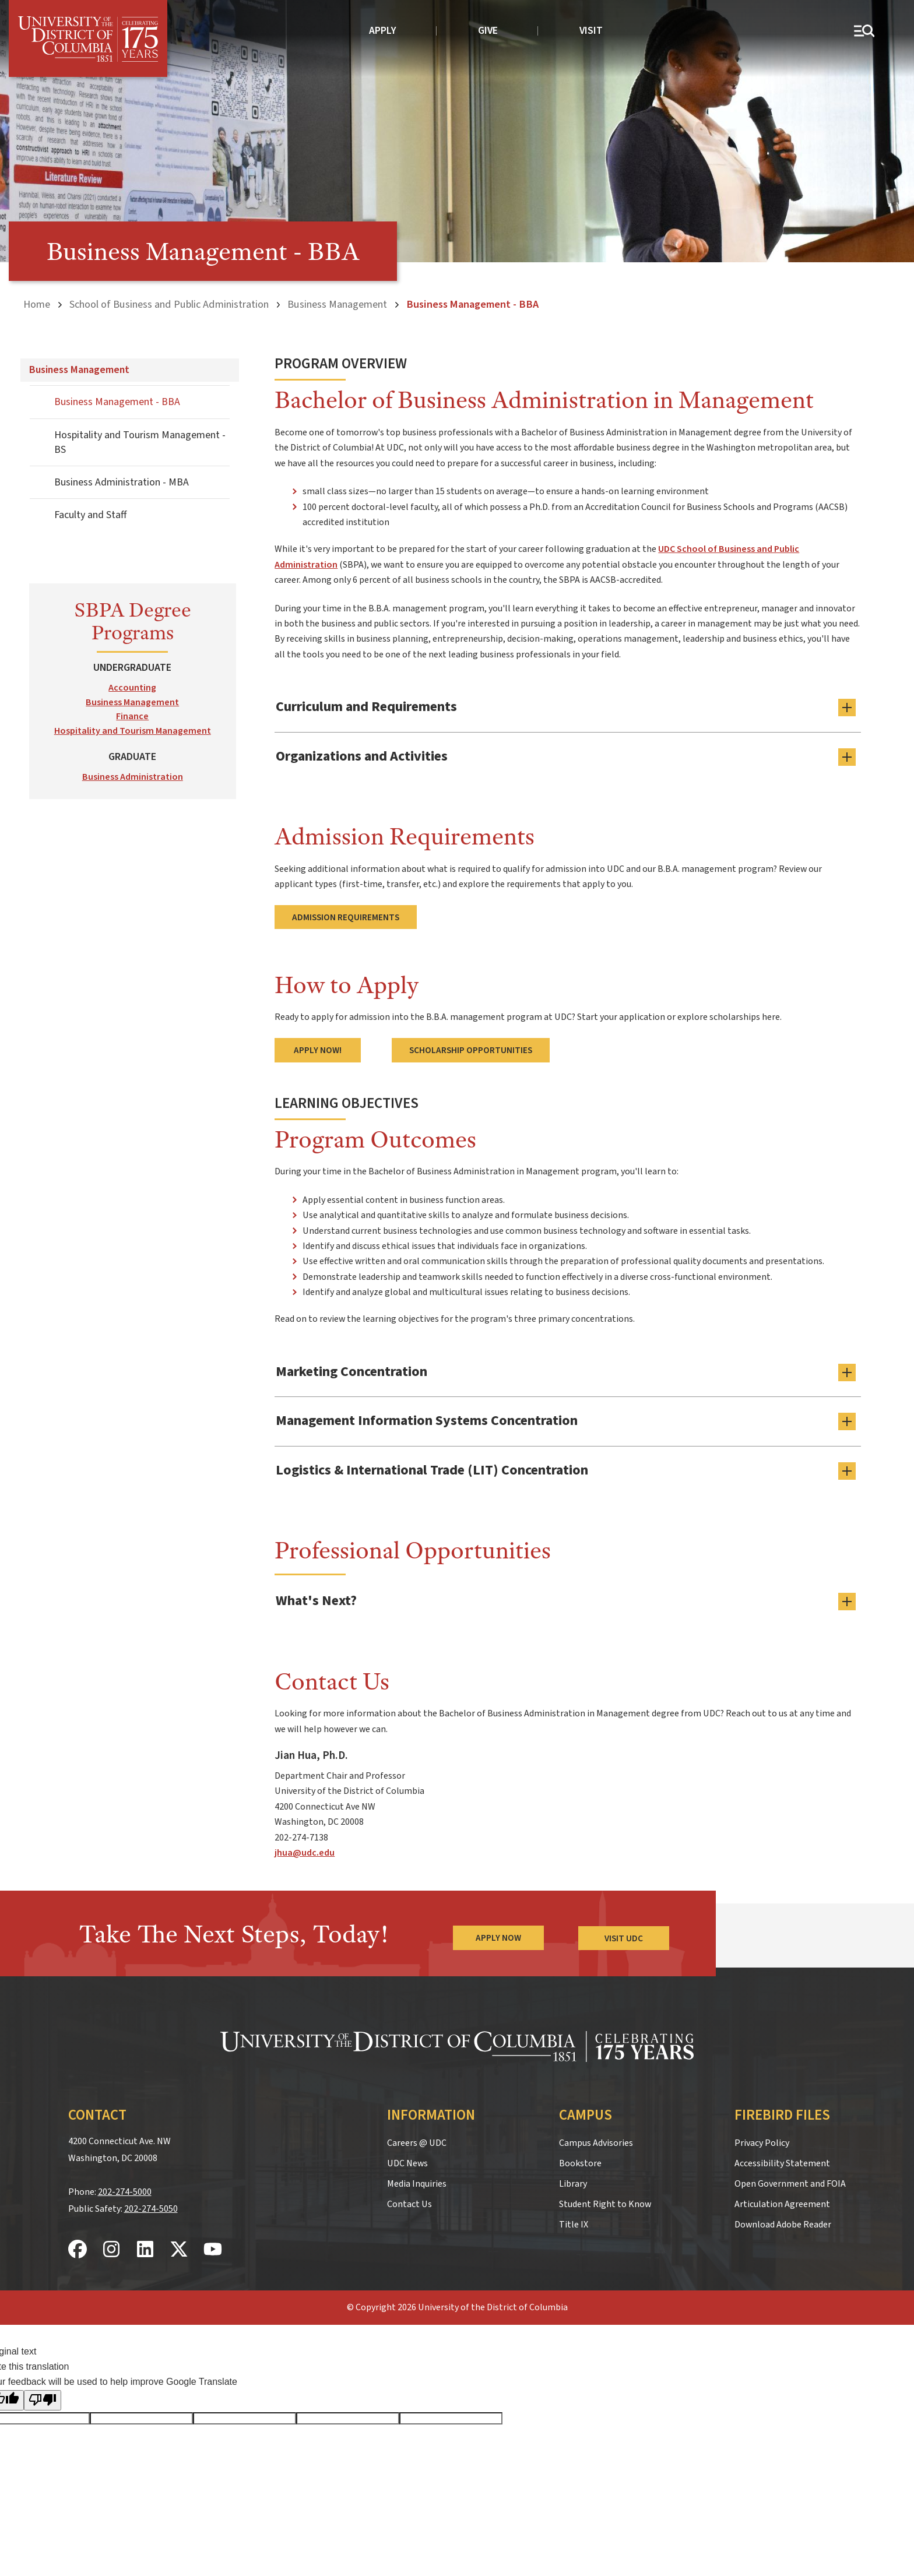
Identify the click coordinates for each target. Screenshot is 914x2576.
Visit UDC (623, 1935)
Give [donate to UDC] (488, 30)
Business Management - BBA (117, 402)
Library (573, 2180)
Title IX (573, 2221)
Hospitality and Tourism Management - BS (140, 441)
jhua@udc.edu (305, 1849)
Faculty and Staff (90, 515)
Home (36, 304)
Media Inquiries (417, 2180)
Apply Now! (318, 1049)
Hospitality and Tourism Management (132, 730)
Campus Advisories (596, 2139)
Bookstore (580, 2159)
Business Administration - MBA (121, 481)
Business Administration (132, 776)
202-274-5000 (125, 2189)
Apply (382, 30)
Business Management (337, 304)
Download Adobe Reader (782, 2221)
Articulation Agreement (782, 2200)
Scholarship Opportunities (470, 1049)
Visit (591, 30)
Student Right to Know (605, 2200)
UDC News (407, 2159)
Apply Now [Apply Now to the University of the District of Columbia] (498, 1935)
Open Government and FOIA (790, 2180)
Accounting (132, 687)
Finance (132, 716)
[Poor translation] (42, 2397)
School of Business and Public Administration (169, 304)
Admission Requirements (345, 916)
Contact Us (409, 2200)
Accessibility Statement (782, 2159)
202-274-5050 (151, 2205)
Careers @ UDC (417, 2139)
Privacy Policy (761, 2139)
